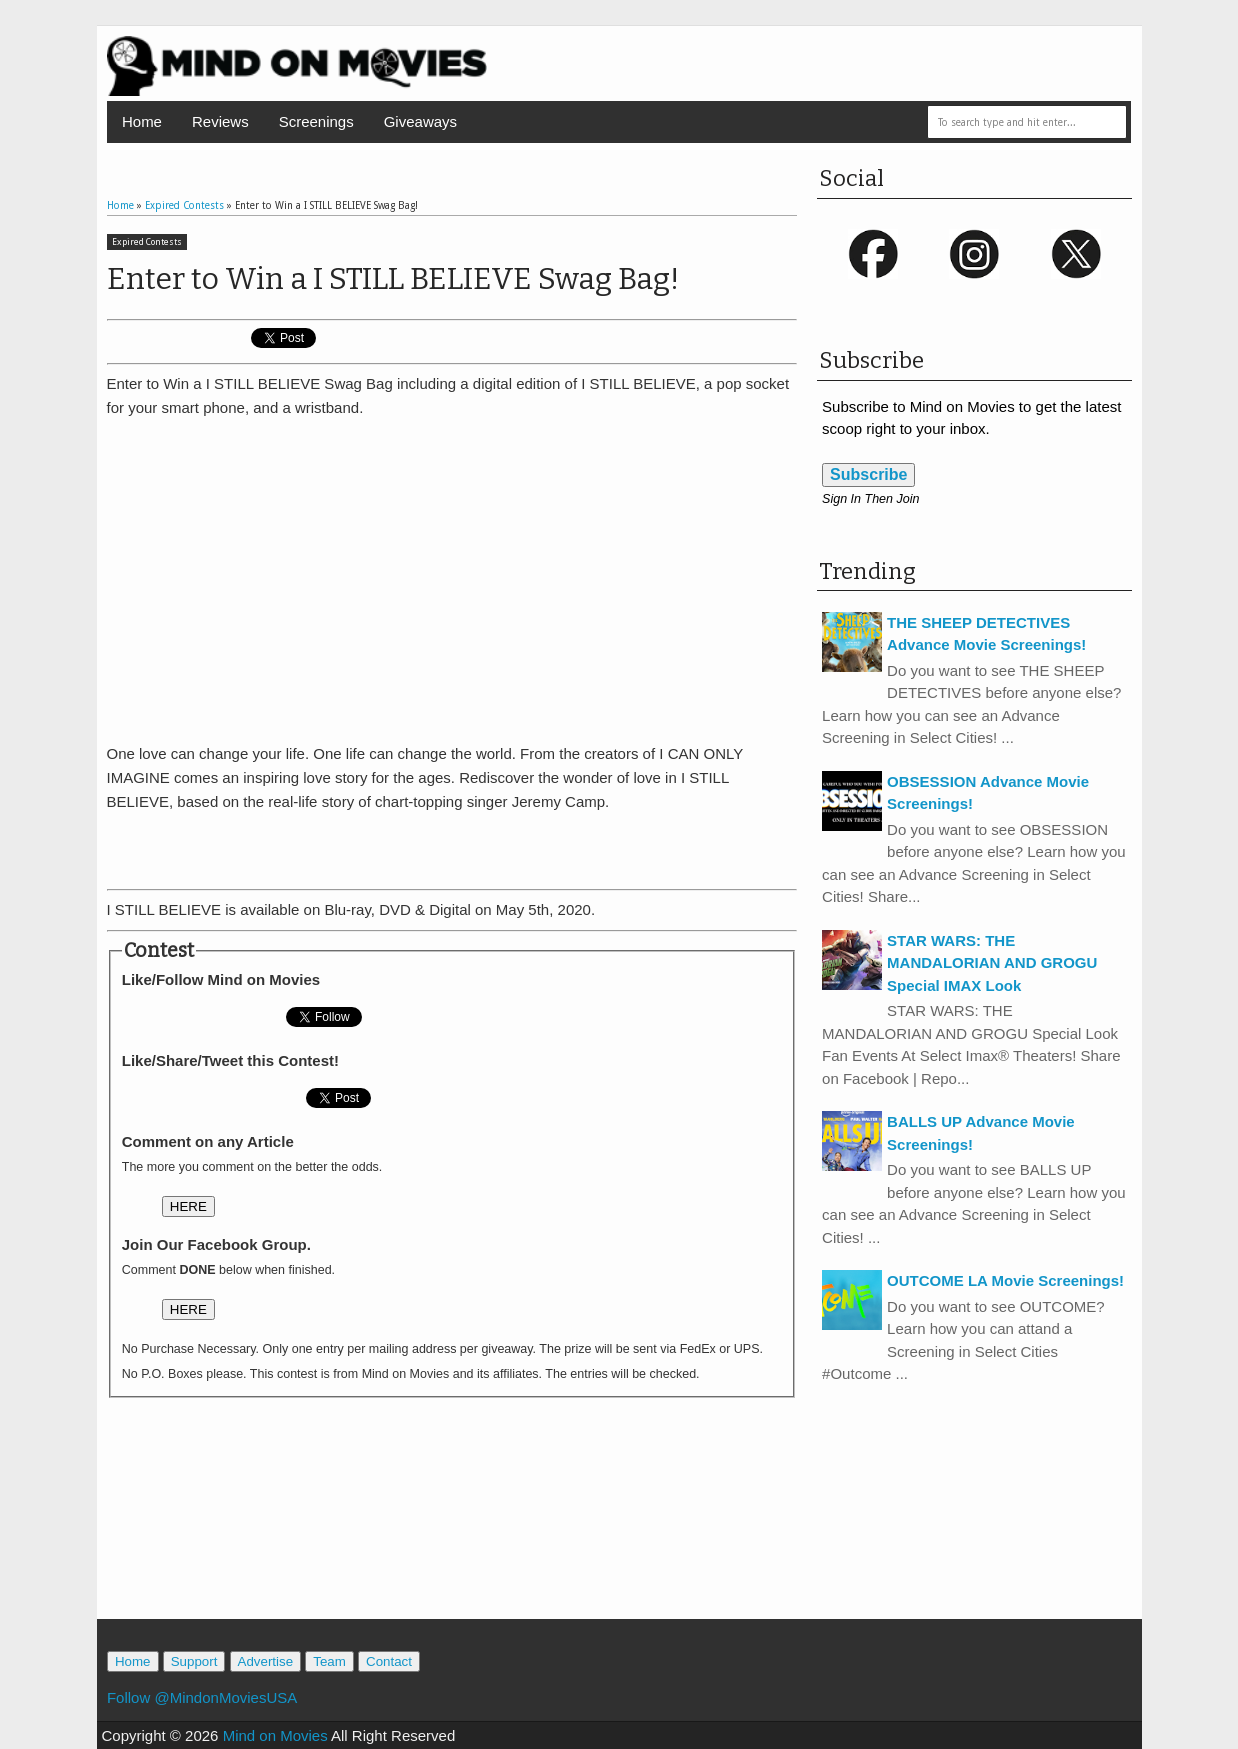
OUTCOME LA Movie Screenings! (1005, 1280)
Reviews (220, 121)
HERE (188, 1206)
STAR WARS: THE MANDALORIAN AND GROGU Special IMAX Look (992, 963)
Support (194, 1661)
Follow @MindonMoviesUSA (202, 1697)
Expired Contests (147, 242)
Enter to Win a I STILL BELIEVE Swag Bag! (393, 279)
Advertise (266, 1661)
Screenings (316, 121)
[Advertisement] (452, 844)
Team (329, 1661)
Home (142, 121)
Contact (389, 1661)
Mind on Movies (275, 1735)
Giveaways (420, 121)
